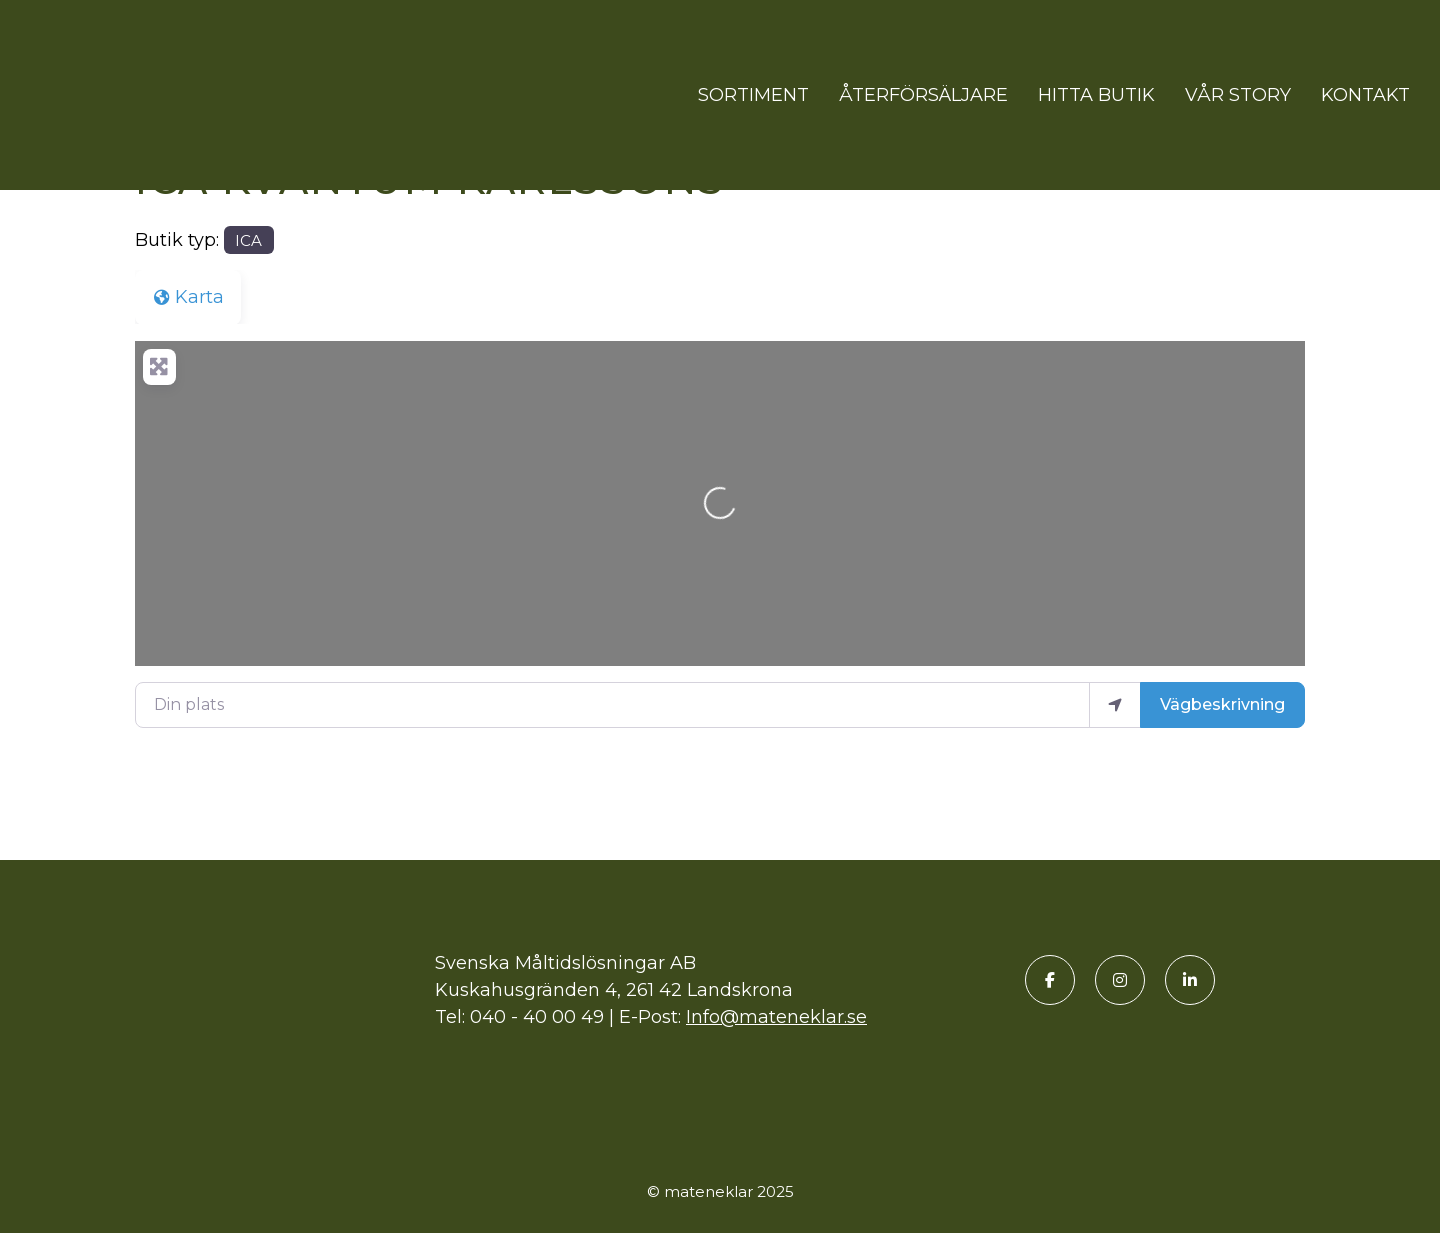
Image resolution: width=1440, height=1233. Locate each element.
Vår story (1238, 95)
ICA (248, 240)
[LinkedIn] (1190, 980)
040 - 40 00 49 (537, 1017)
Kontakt (1365, 95)
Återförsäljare (923, 95)
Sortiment (753, 95)
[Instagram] (1120, 980)
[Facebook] (1050, 980)
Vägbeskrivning (1222, 704)
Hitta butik (1096, 95)
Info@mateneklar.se (776, 1017)
